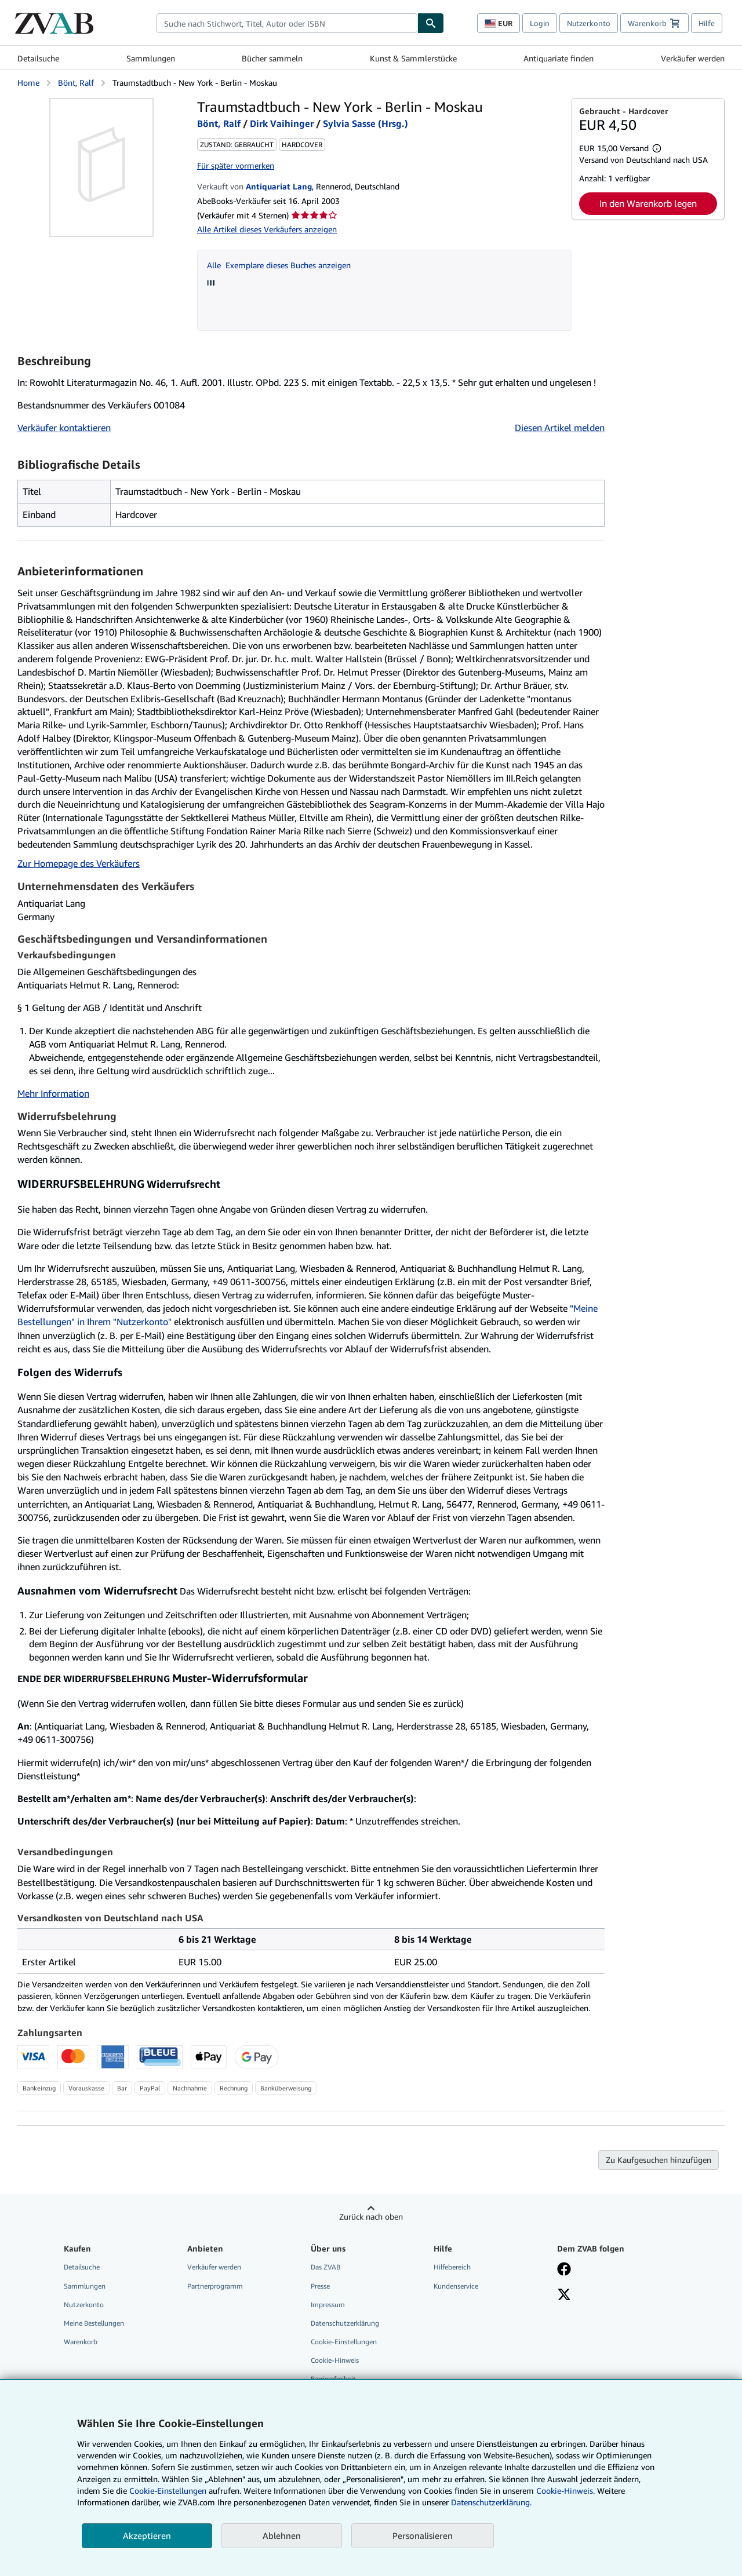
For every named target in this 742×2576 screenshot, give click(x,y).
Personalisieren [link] (422, 2535)
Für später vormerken (235, 165)
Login (540, 23)
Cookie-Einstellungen (167, 2490)
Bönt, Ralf (76, 82)
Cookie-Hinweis (335, 2360)
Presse (320, 2286)
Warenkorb (80, 2341)
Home (28, 82)
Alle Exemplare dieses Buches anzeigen (279, 265)
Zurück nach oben (371, 2216)
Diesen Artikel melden (560, 427)
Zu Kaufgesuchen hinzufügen (658, 2160)
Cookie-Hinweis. (565, 2490)
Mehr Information (53, 1093)
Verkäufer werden (693, 58)
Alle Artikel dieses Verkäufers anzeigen (267, 229)
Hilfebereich (452, 2267)
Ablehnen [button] (282, 2535)
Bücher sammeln (272, 58)
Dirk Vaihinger (282, 123)
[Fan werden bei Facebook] (564, 2270)
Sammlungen (150, 58)
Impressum (328, 2304)
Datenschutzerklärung (345, 2323)
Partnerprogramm (215, 2286)
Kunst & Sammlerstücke (413, 58)
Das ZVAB (325, 2267)
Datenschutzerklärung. (491, 2502)
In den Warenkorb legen (648, 203)
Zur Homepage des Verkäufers (78, 863)
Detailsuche (38, 58)
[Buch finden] (430, 23)
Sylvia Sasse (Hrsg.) (365, 123)
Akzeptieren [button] (147, 2535)
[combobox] (287, 23)
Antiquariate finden (558, 58)
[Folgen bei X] (564, 2296)
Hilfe (707, 23)
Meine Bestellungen (94, 2323)
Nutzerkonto (588, 23)
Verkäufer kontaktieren (64, 427)
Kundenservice (456, 2286)
